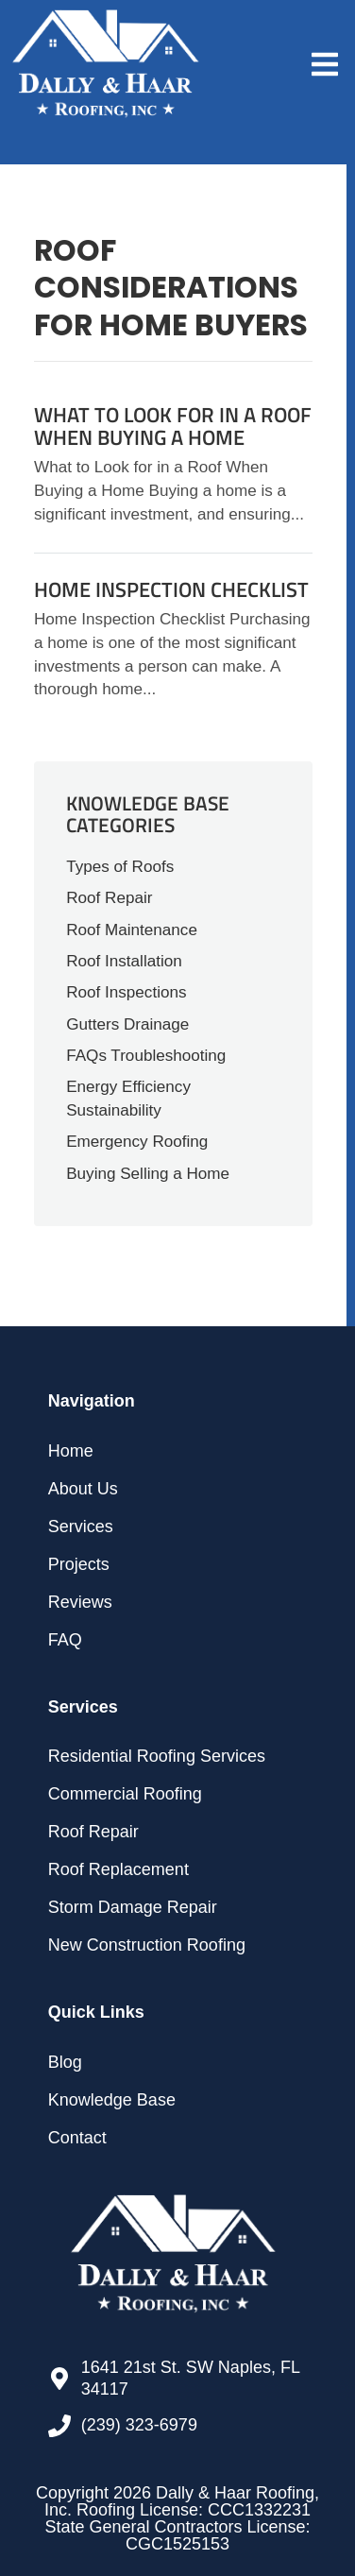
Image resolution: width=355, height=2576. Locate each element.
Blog (65, 2062)
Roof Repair (109, 898)
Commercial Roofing (125, 1793)
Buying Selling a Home (147, 1174)
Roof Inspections (126, 992)
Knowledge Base (112, 2099)
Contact (77, 2137)
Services (80, 1526)
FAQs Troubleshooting (146, 1056)
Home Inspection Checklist (171, 589)
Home (70, 1451)
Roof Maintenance (131, 930)
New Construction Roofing (146, 1945)
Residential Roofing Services (156, 1756)
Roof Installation (124, 961)
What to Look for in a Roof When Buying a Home (173, 426)
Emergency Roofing (137, 1142)
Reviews (80, 1602)
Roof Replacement (118, 1869)
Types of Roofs (120, 867)
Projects (79, 1564)
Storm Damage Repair (132, 1907)
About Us (83, 1488)
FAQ (65, 1639)
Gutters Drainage (127, 1024)
